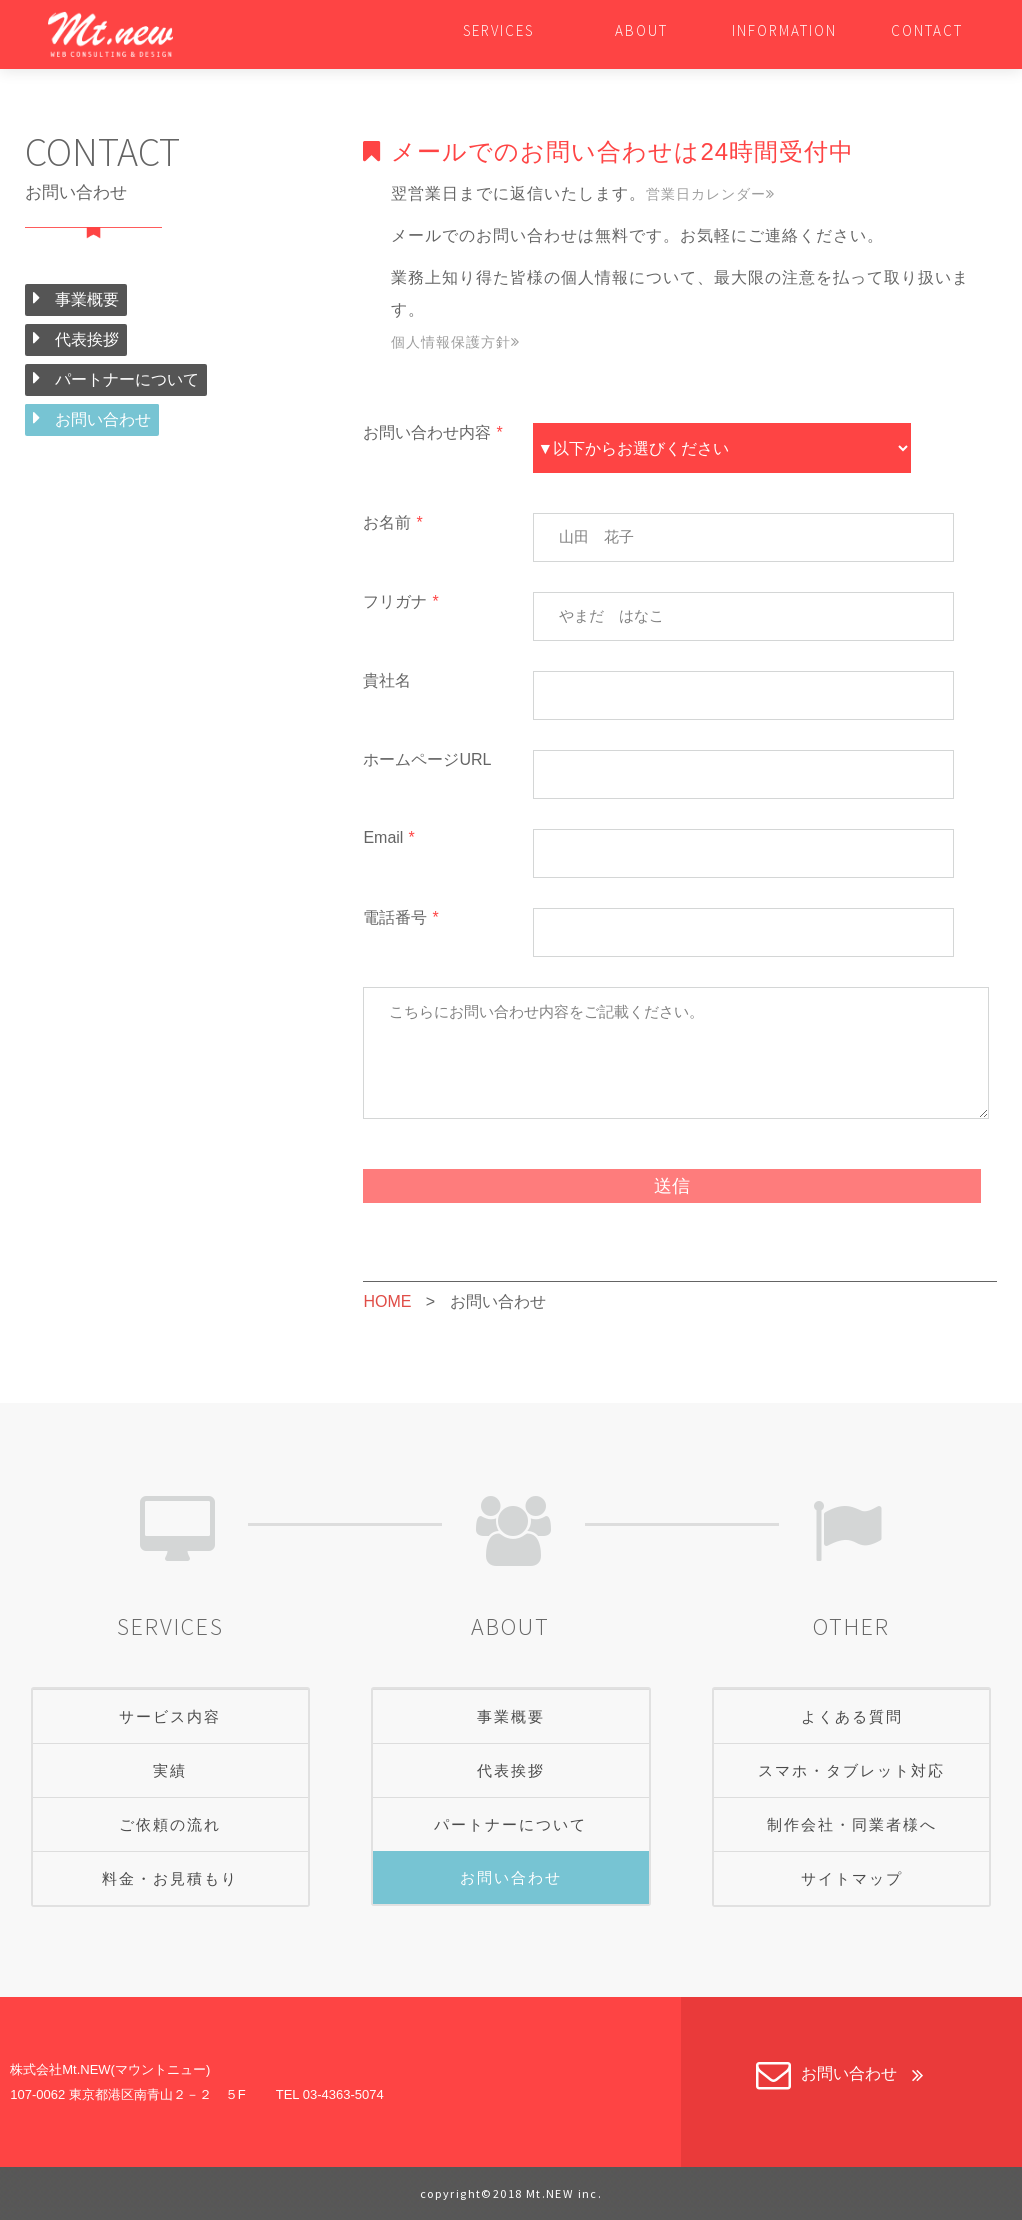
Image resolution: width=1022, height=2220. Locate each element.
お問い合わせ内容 (432, 432)
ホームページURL (427, 759)
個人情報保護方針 (455, 342)
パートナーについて (116, 378)
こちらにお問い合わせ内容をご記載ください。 (675, 1053)
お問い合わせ (92, 418)
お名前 (392, 522)
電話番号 (400, 917)
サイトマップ (852, 1878)
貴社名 (387, 680)
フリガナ (400, 601)
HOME (387, 1301)
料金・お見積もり (170, 1878)
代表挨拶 (76, 338)
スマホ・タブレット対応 (851, 1770)
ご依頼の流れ (170, 1824)
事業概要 (76, 298)
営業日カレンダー (710, 194)
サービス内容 (170, 1716)
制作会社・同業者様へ (852, 1824)
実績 (170, 1770)
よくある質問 (852, 1716)
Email (388, 837)
